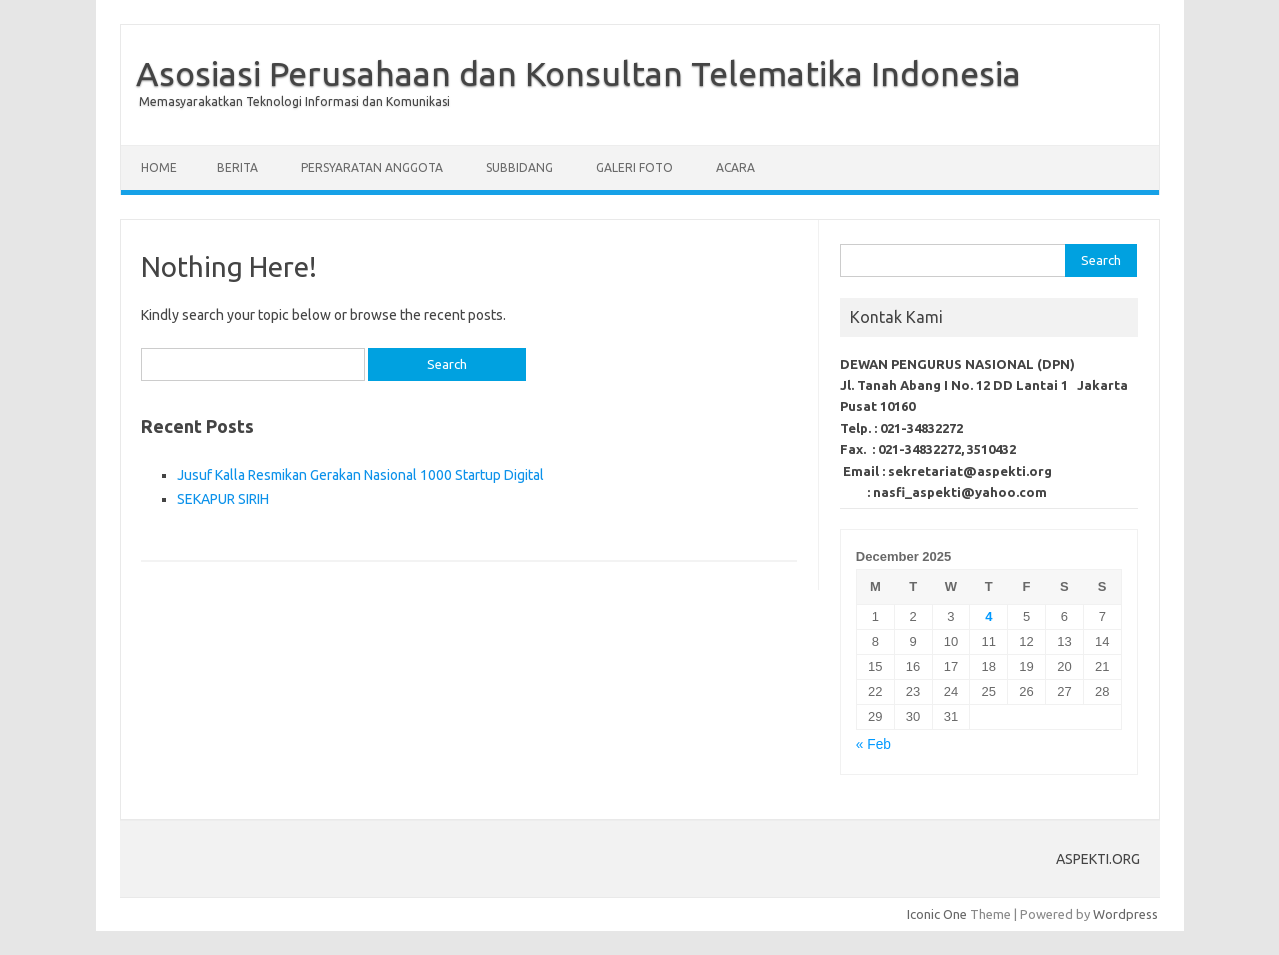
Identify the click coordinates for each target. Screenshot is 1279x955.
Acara (735, 167)
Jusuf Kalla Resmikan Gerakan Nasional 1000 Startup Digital (360, 475)
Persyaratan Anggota (372, 167)
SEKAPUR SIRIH (223, 499)
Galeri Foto (634, 167)
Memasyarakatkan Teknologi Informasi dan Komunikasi (294, 101)
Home (159, 167)
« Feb (873, 744)
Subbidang (519, 167)
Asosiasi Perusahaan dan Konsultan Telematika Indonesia (578, 73)
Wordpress (1125, 914)
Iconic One (937, 914)
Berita (237, 167)
